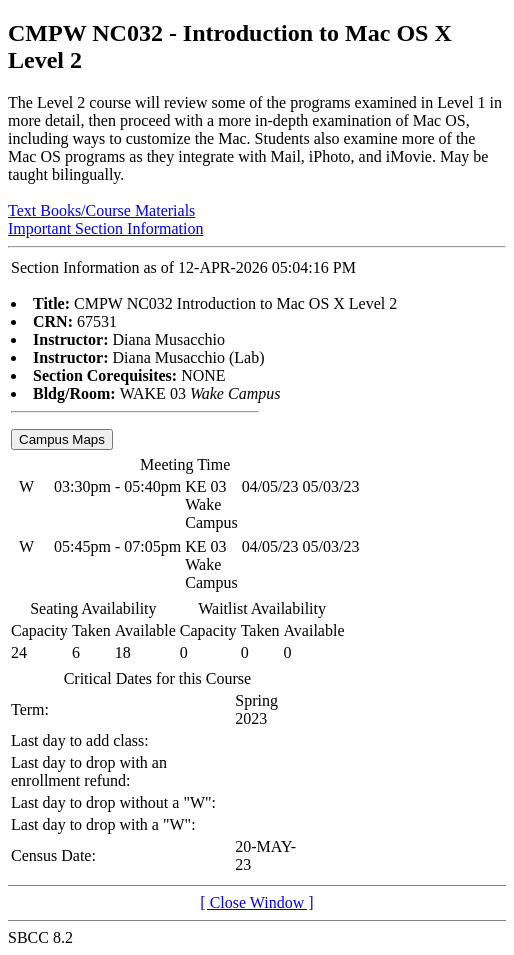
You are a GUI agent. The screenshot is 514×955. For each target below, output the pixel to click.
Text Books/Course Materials (101, 210)
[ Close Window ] (256, 902)
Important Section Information (106, 228)
